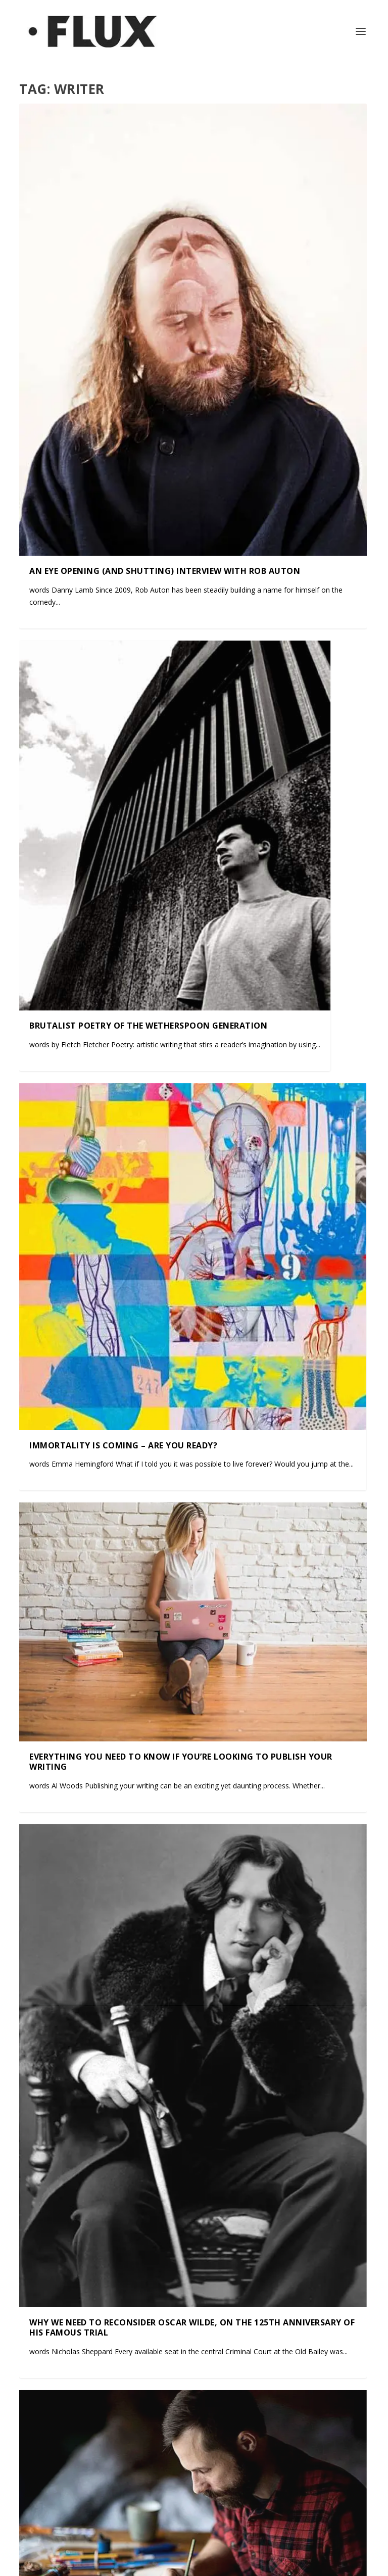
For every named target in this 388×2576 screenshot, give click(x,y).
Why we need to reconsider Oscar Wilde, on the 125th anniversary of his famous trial (192, 2327)
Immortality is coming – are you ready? (123, 1444)
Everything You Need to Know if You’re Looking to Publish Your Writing (180, 1761)
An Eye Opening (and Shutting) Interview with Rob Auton (164, 570)
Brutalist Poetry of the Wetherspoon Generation (148, 1025)
